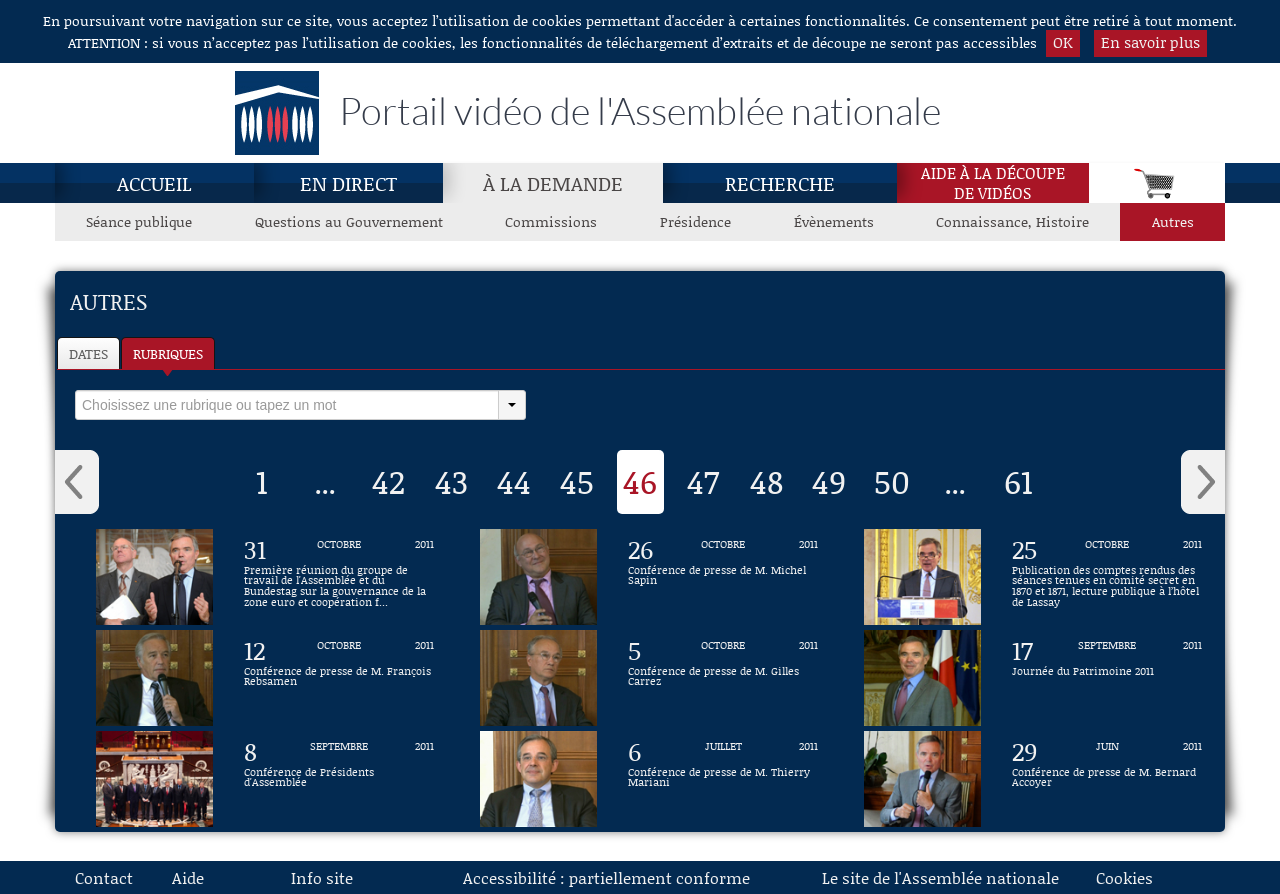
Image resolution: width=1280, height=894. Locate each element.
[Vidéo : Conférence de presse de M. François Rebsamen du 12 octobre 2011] (339, 678)
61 (1018, 481)
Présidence (695, 221)
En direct (348, 183)
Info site (322, 877)
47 (703, 481)
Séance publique (139, 221)
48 (766, 481)
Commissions (551, 221)
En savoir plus (1150, 42)
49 (829, 481)
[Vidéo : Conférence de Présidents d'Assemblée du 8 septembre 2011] (339, 779)
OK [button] (1063, 42)
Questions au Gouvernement (349, 221)
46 (640, 481)
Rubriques (168, 353)
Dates (88, 353)
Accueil (154, 183)
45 (577, 481)
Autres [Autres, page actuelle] (1173, 221)
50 (892, 481)
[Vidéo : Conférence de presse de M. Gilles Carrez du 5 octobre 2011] (723, 678)
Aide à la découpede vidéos (993, 183)
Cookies (1124, 877)
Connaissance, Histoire (1012, 221)
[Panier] (1157, 183)
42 (388, 481)
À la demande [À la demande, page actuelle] (553, 183)
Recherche (780, 183)
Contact (104, 877)
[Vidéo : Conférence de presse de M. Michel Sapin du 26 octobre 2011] (723, 577)
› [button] (1203, 482)
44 (514, 481)
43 (451, 481)
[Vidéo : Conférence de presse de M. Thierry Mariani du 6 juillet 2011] (723, 779)
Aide (188, 877)
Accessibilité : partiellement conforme (606, 877)
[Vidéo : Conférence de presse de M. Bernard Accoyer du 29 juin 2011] (1107, 779)
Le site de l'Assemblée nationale (940, 877)
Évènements (834, 221)
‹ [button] (77, 482)
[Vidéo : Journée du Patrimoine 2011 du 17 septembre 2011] (1107, 678)
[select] (287, 405)
